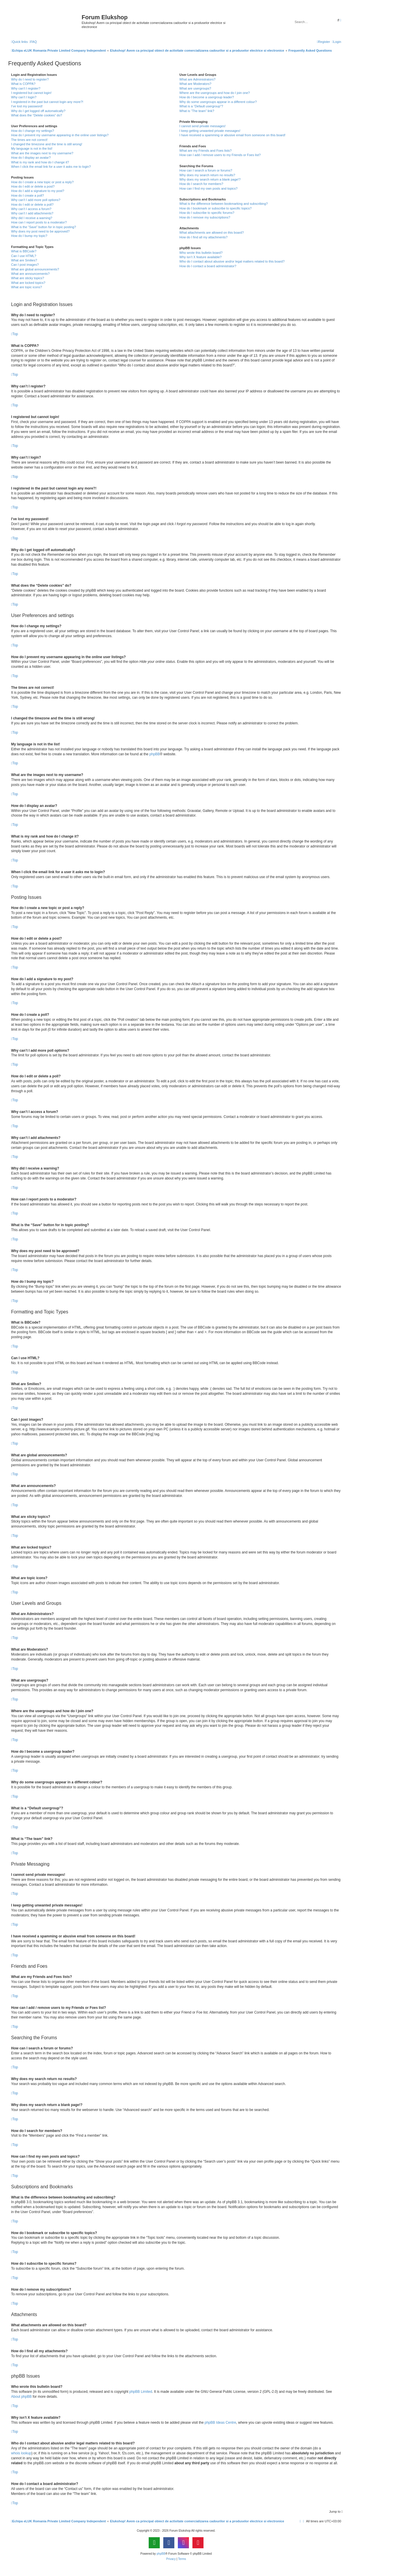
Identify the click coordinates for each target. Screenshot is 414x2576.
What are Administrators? (197, 79)
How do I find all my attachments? (203, 237)
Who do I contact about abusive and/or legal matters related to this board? (232, 261)
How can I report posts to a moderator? (39, 222)
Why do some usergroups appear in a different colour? (218, 102)
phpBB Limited (140, 2392)
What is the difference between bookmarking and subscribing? (223, 203)
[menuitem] (33, 41)
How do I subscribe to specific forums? (206, 212)
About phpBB (21, 2397)
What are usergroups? (195, 88)
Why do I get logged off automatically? (38, 111)
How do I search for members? (201, 184)
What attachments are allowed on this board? (211, 232)
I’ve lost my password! (27, 106)
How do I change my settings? (32, 130)
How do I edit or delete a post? (33, 186)
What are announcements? (30, 273)
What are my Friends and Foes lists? (205, 150)
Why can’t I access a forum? (31, 209)
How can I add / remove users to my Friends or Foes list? (220, 155)
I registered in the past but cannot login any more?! (47, 102)
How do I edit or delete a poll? (32, 204)
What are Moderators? (195, 83)
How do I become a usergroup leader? (206, 97)
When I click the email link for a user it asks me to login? (51, 166)
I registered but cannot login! (31, 93)
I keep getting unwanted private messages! (209, 130)
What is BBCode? (23, 251)
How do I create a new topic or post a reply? (42, 182)
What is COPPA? (23, 83)
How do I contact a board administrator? (207, 266)
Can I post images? (25, 264)
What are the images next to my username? (42, 153)
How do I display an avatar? (31, 157)
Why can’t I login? (23, 97)
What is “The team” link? (196, 111)
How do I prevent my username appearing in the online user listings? (59, 135)
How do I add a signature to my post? (37, 191)
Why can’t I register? (25, 88)
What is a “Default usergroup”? (201, 106)
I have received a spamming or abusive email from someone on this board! (232, 135)
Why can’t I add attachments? (32, 213)
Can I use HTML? (23, 256)
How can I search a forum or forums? (205, 170)
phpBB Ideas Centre (220, 2423)
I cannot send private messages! (202, 126)
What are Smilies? (24, 260)
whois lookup (21, 2453)
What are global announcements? (35, 269)
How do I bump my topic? (29, 235)
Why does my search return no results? (207, 175)
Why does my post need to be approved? (40, 231)
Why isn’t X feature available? (200, 257)
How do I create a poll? (27, 195)
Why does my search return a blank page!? (210, 179)
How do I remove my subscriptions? (204, 217)
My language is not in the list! (31, 148)
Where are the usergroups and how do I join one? (214, 93)
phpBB (154, 754)
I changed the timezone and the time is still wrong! (46, 144)
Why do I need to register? (30, 79)
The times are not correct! (29, 139)
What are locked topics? (28, 282)
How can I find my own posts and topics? (208, 188)
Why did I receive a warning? (31, 218)
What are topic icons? (26, 287)
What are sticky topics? (27, 278)
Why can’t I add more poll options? (35, 200)
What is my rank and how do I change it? (40, 162)
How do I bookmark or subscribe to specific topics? (215, 208)
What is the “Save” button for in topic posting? (43, 227)
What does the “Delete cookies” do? (36, 115)
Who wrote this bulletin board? (200, 252)
